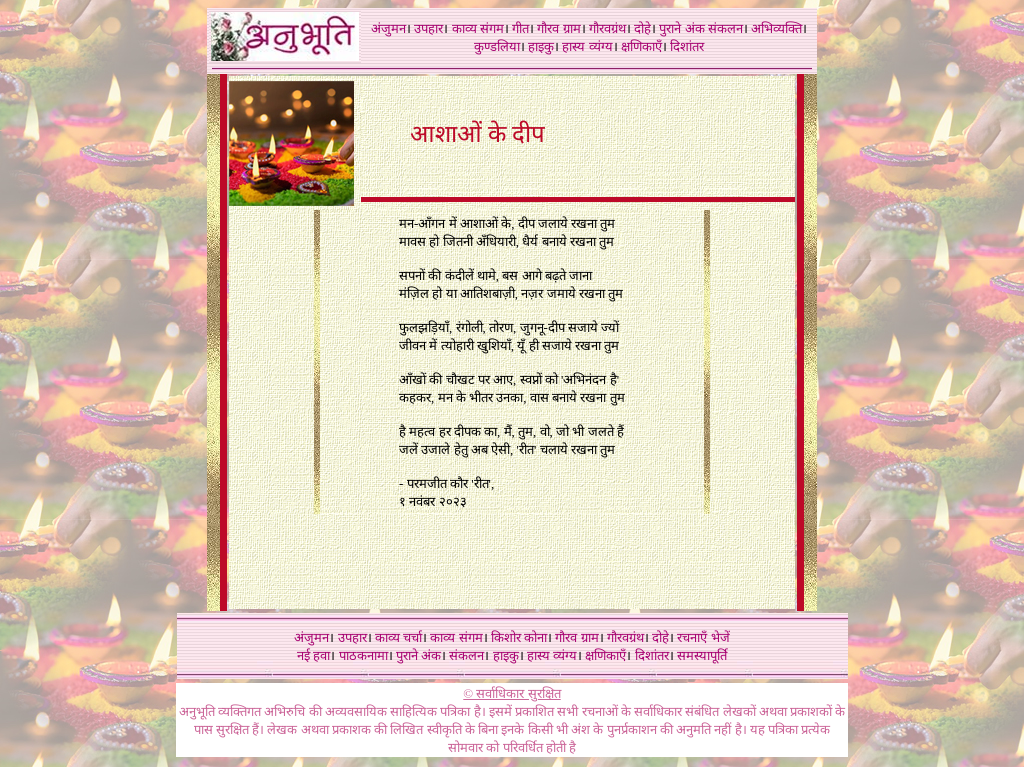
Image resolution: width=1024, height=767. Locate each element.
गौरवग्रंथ (607, 28)
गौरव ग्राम (558, 28)
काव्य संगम (478, 28)
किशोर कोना (519, 637)
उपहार (428, 28)
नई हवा (313, 655)
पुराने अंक (681, 28)
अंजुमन (388, 28)
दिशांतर (687, 46)
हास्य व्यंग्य (587, 46)
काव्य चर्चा (398, 637)
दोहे (642, 28)
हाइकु (541, 46)
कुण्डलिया (497, 46)
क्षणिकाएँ (641, 46)
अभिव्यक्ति (776, 28)
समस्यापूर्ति (702, 655)
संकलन (725, 28)
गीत (520, 28)
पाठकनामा (363, 655)
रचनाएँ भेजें (703, 637)
